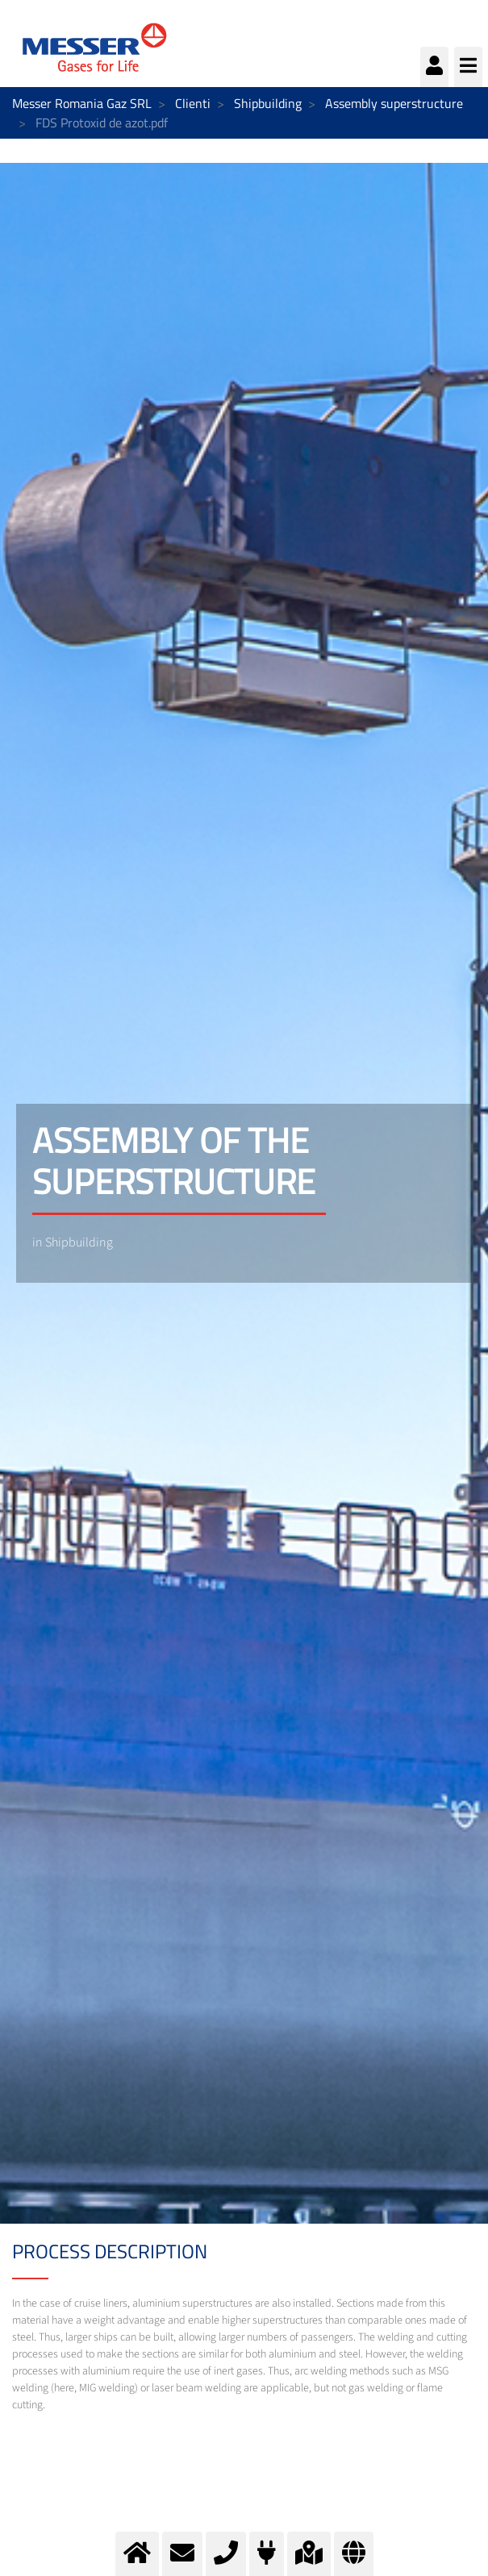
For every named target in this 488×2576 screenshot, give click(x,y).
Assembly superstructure (394, 103)
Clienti (193, 103)
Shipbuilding (268, 103)
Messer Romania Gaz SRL (82, 103)
